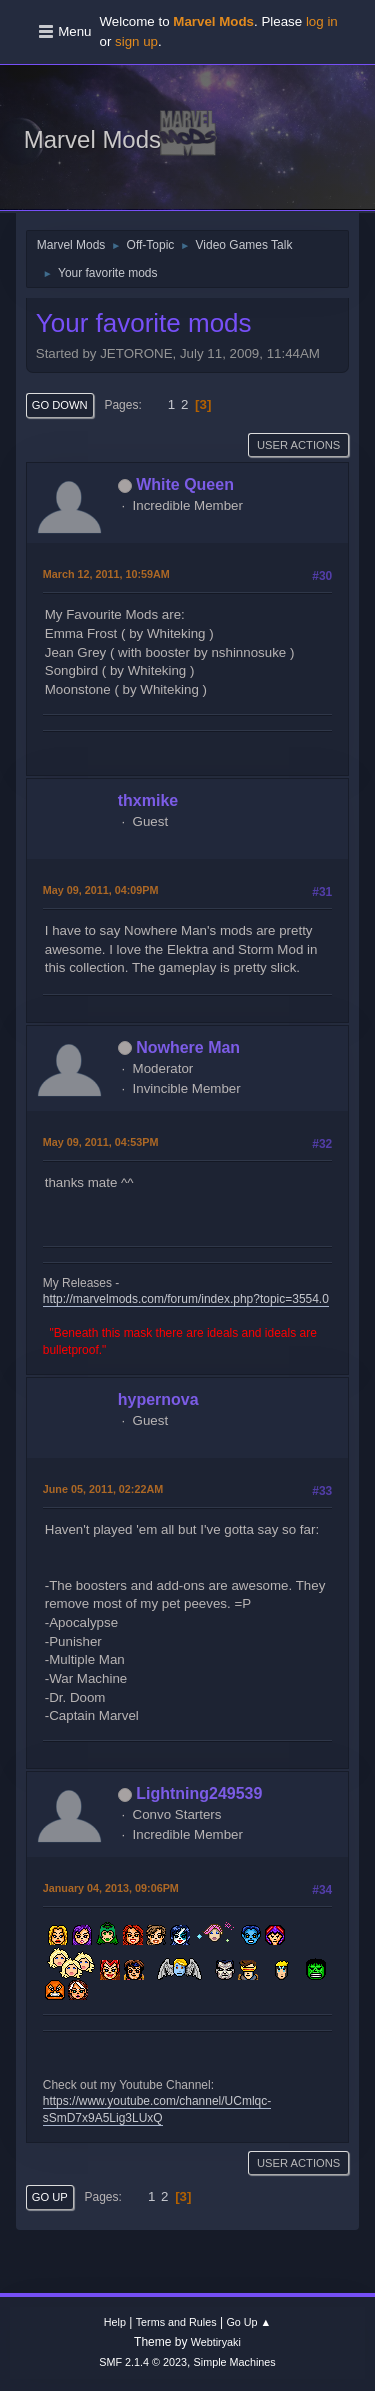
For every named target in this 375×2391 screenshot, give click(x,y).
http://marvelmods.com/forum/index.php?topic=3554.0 (186, 1299)
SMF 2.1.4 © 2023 (143, 2362)
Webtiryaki (216, 2342)
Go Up (50, 2197)
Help (115, 2322)
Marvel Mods (92, 139)
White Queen (185, 484)
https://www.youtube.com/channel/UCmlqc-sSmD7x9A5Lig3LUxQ (157, 2109)
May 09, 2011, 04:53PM (101, 1142)
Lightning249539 (199, 1793)
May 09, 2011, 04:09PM (101, 890)
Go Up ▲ (248, 2322)
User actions (298, 445)
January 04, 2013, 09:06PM (111, 1888)
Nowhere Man (188, 1047)
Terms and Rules (176, 2322)
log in (322, 21)
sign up (136, 41)
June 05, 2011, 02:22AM (103, 1489)
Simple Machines (235, 2362)
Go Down (60, 405)
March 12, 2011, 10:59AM (106, 574)
